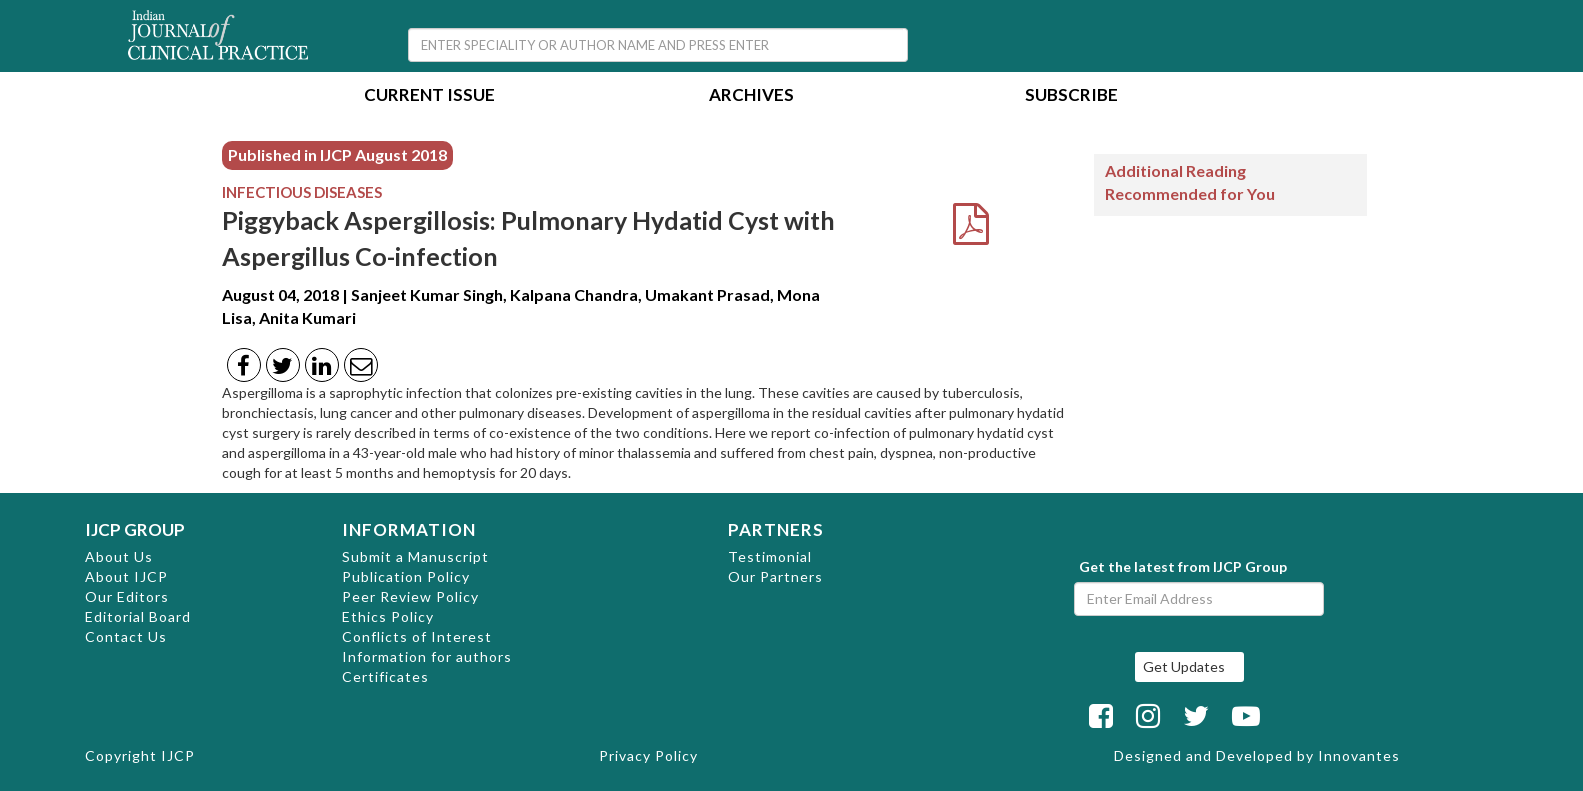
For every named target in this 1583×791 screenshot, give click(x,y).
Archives (751, 96)
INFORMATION (409, 529)
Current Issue (429, 96)
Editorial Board (138, 616)
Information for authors (427, 656)
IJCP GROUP (135, 529)
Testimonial (770, 556)
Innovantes (1359, 755)
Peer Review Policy (410, 596)
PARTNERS (776, 529)
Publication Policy (406, 576)
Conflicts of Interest (417, 636)
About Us (119, 556)
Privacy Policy (648, 755)
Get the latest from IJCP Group (1183, 566)
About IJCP (126, 576)
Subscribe (1071, 96)
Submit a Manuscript (415, 556)
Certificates (385, 676)
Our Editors (127, 596)
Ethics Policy (388, 616)
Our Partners (775, 576)
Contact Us (126, 636)
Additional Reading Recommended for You (1190, 182)
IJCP (178, 755)
